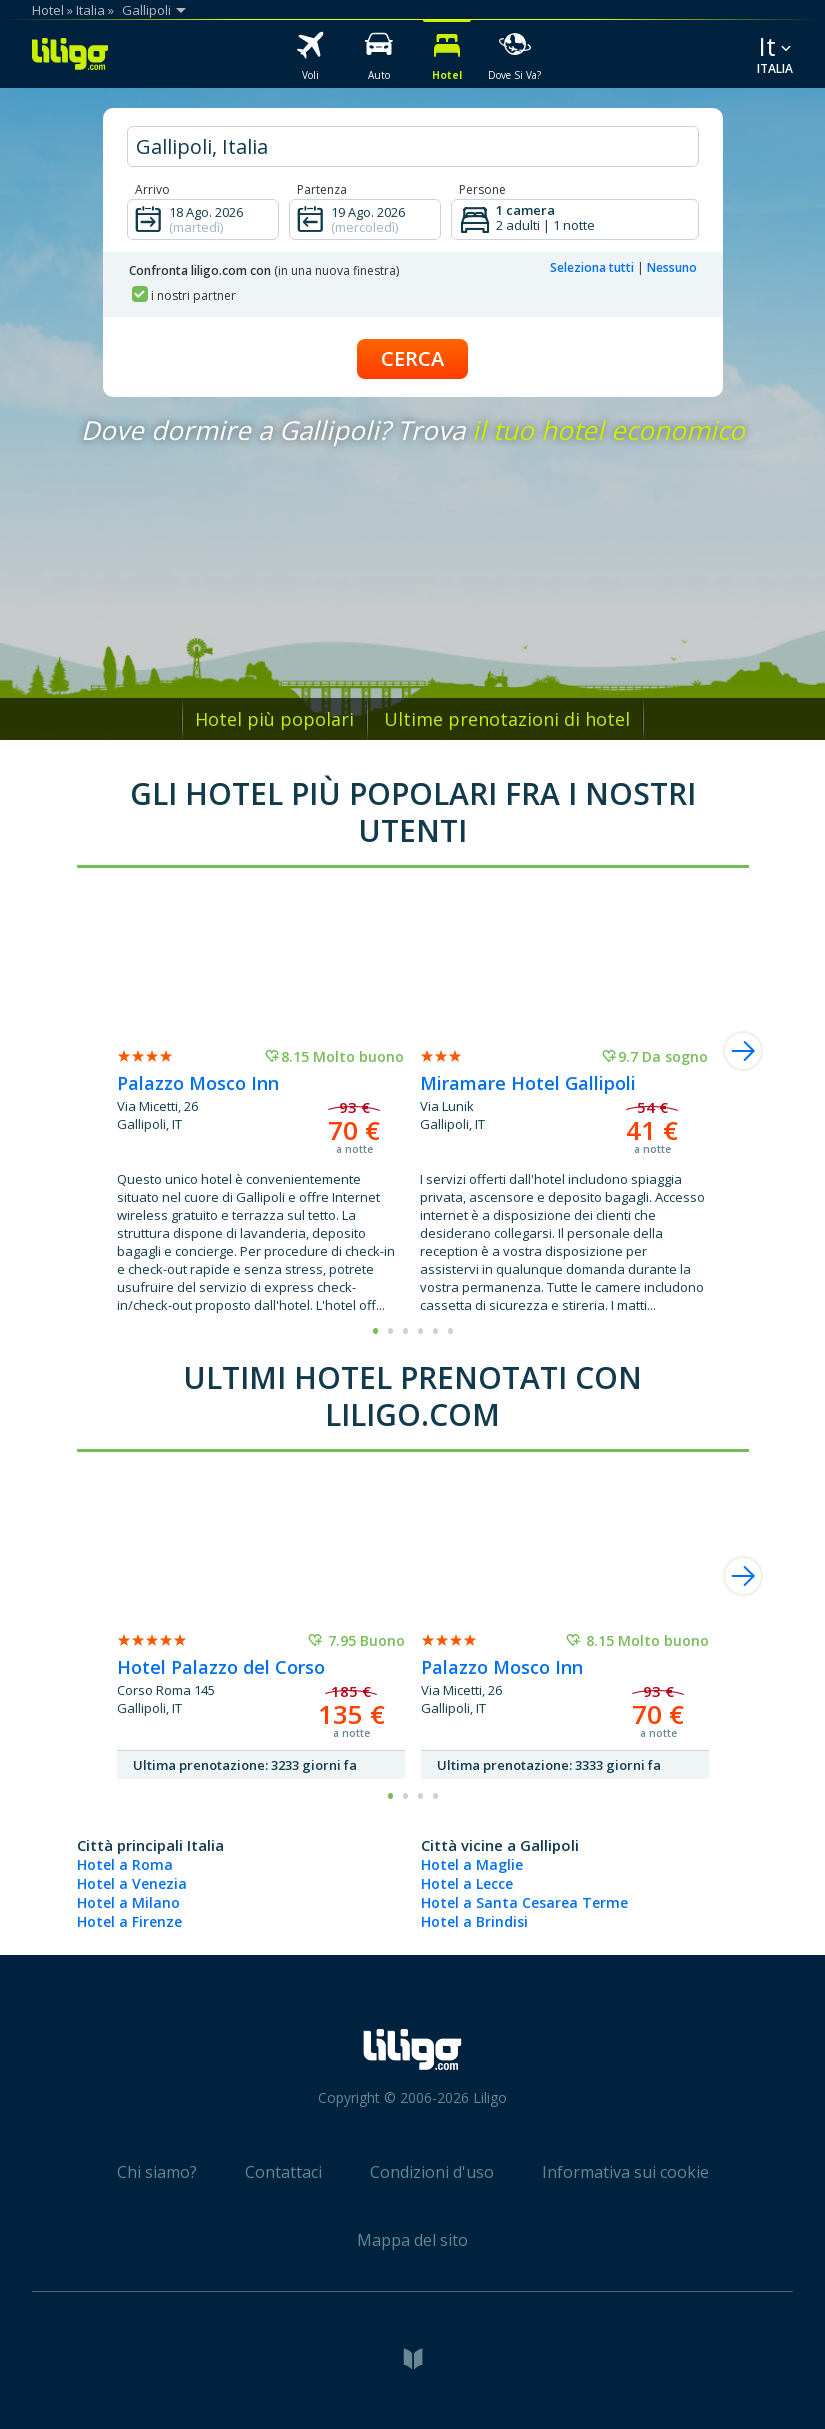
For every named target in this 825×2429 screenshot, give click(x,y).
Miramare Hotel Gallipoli (528, 1083)
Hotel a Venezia (132, 1883)
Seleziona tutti (592, 267)
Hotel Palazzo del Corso (221, 1667)
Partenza (322, 189)
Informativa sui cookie (625, 2172)
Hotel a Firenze (129, 1921)
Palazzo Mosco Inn (198, 1083)
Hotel (48, 10)
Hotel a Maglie (472, 1864)
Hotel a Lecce (467, 1883)
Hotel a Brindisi (474, 1921)
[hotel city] (413, 146)
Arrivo (152, 189)
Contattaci (283, 2172)
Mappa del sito (412, 2240)
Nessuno (672, 267)
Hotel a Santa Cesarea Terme (524, 1902)
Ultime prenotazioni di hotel (507, 719)
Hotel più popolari (274, 719)
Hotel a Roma (125, 1864)
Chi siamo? (157, 2172)
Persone (482, 189)
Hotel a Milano (128, 1902)
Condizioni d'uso (432, 2172)
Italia (90, 10)
